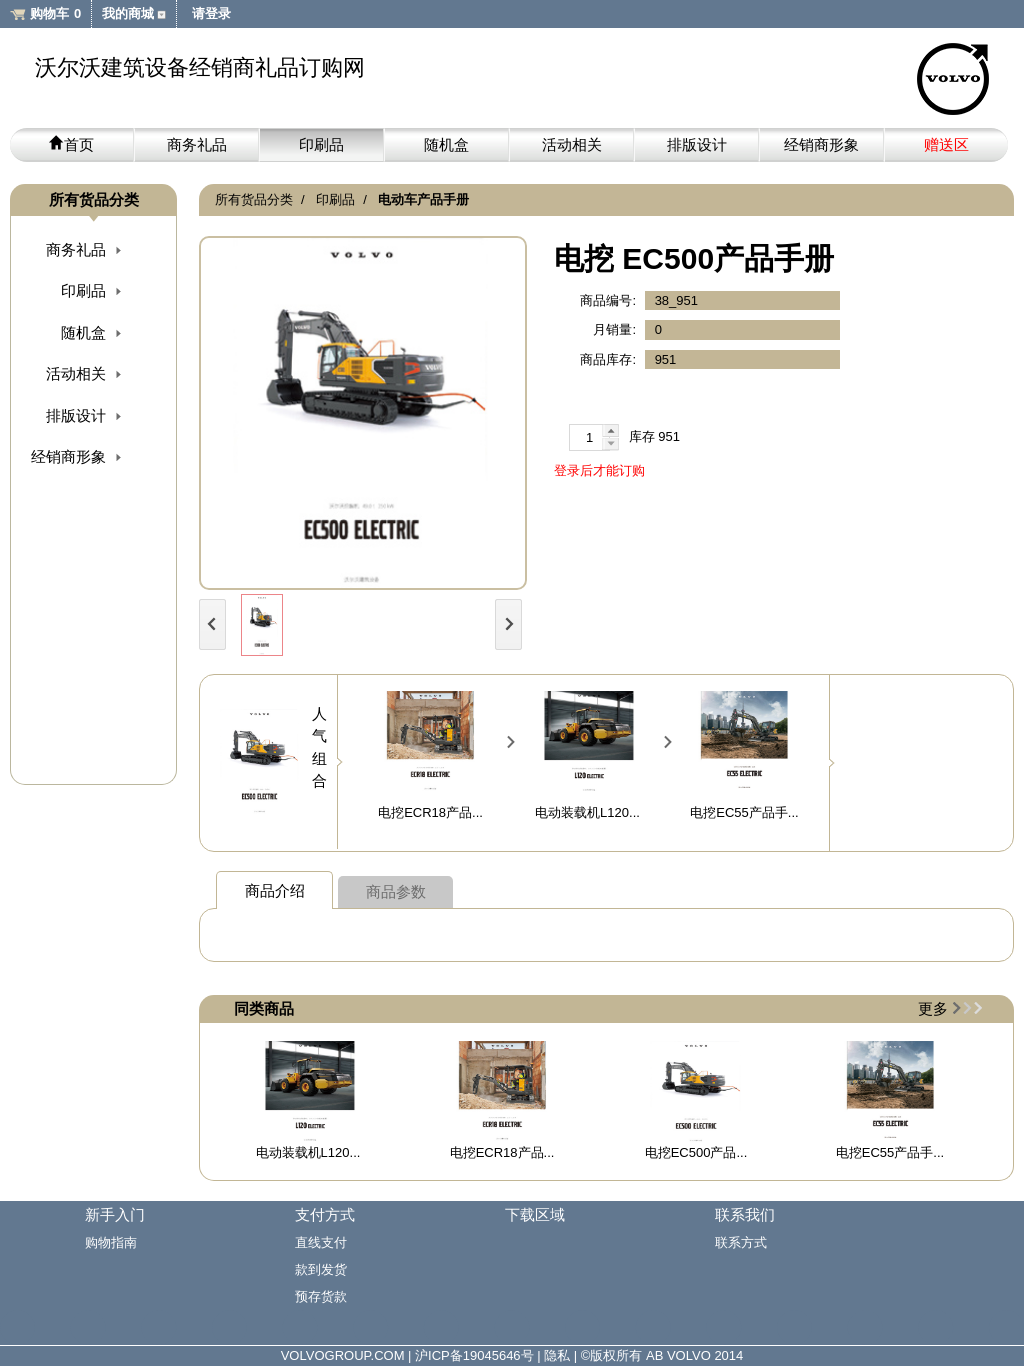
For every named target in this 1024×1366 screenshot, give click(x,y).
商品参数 (396, 891)
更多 (933, 1008)
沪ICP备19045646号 (474, 1355)
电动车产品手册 (423, 199)
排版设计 (697, 144)
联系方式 (741, 1242)
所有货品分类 (254, 199)
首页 (71, 144)
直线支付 (321, 1242)
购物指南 (111, 1242)
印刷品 (321, 144)
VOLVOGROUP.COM (343, 1355)
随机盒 (446, 144)
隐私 (557, 1355)
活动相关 (572, 144)
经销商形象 (821, 144)
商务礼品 (197, 144)
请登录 (211, 13)
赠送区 (946, 144)
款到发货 (321, 1269)
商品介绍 (275, 890)
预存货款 (321, 1296)
